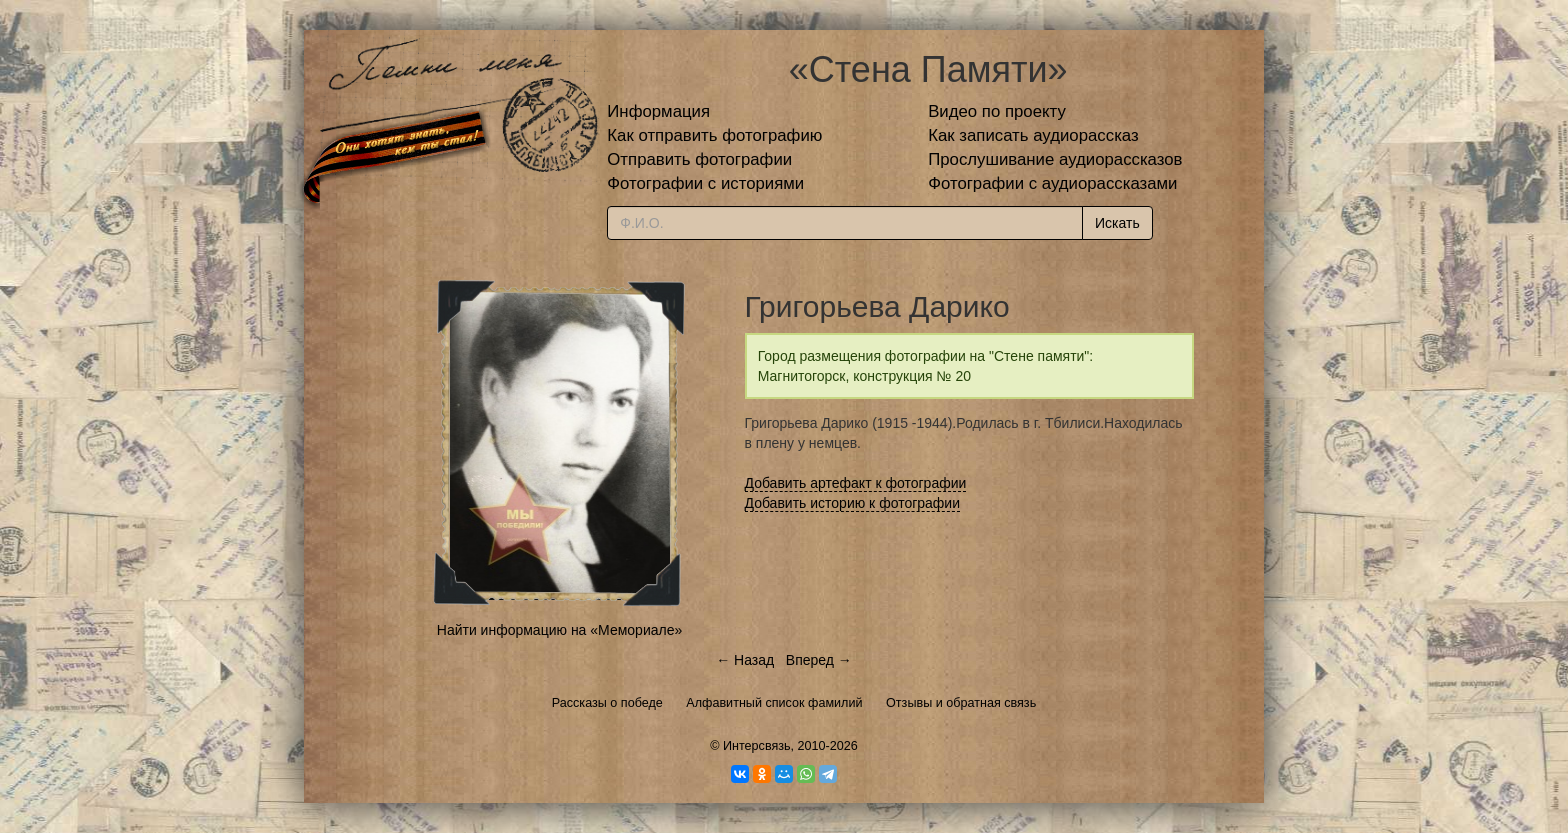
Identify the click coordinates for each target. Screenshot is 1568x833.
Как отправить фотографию (714, 135)
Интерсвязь (757, 746)
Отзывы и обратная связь (961, 703)
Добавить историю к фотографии (853, 503)
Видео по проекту (997, 111)
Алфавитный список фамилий (774, 703)
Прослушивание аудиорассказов (1055, 159)
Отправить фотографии (699, 159)
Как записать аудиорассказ (1033, 135)
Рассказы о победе (607, 703)
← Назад (745, 660)
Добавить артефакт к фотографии (856, 483)
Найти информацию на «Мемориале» (559, 630)
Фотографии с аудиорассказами (1052, 183)
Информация (658, 111)
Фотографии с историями (705, 183)
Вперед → (819, 660)
